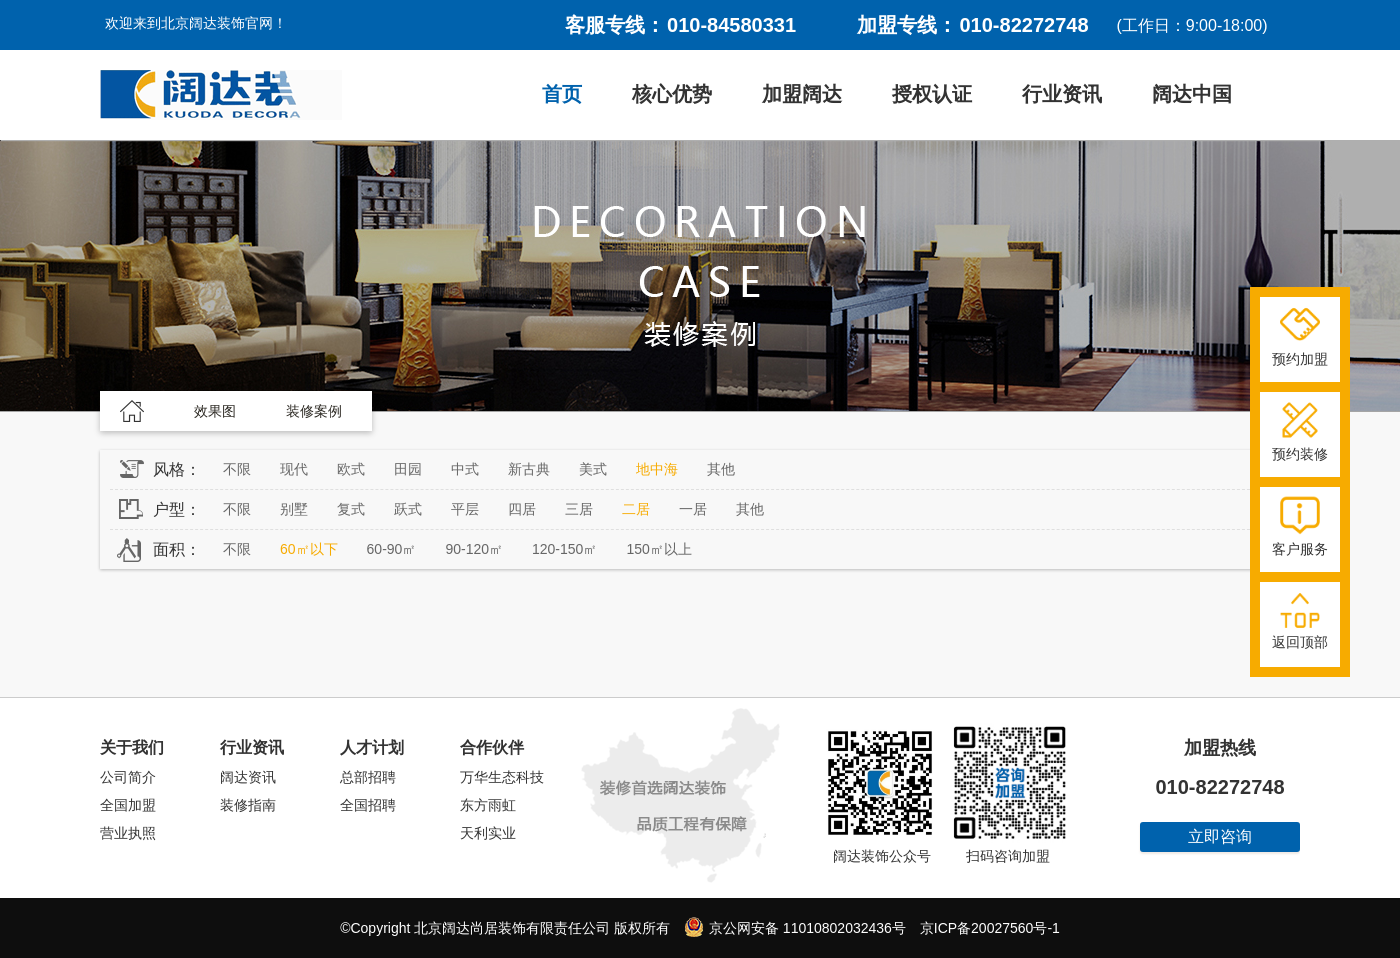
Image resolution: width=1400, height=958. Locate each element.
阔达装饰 (221, 95)
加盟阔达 (802, 94)
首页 (562, 94)
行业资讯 (1062, 94)
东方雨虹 (488, 805)
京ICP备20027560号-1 (990, 928)
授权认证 (932, 94)
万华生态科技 (502, 777)
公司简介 (128, 777)
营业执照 (128, 833)
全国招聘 (368, 805)
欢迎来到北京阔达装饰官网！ (196, 23)
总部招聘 (368, 777)
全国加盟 (128, 805)
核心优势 (672, 94)
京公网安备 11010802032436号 (795, 927)
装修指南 (248, 805)
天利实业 (488, 833)
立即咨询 (1220, 836)
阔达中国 (1192, 94)
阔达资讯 (248, 777)
